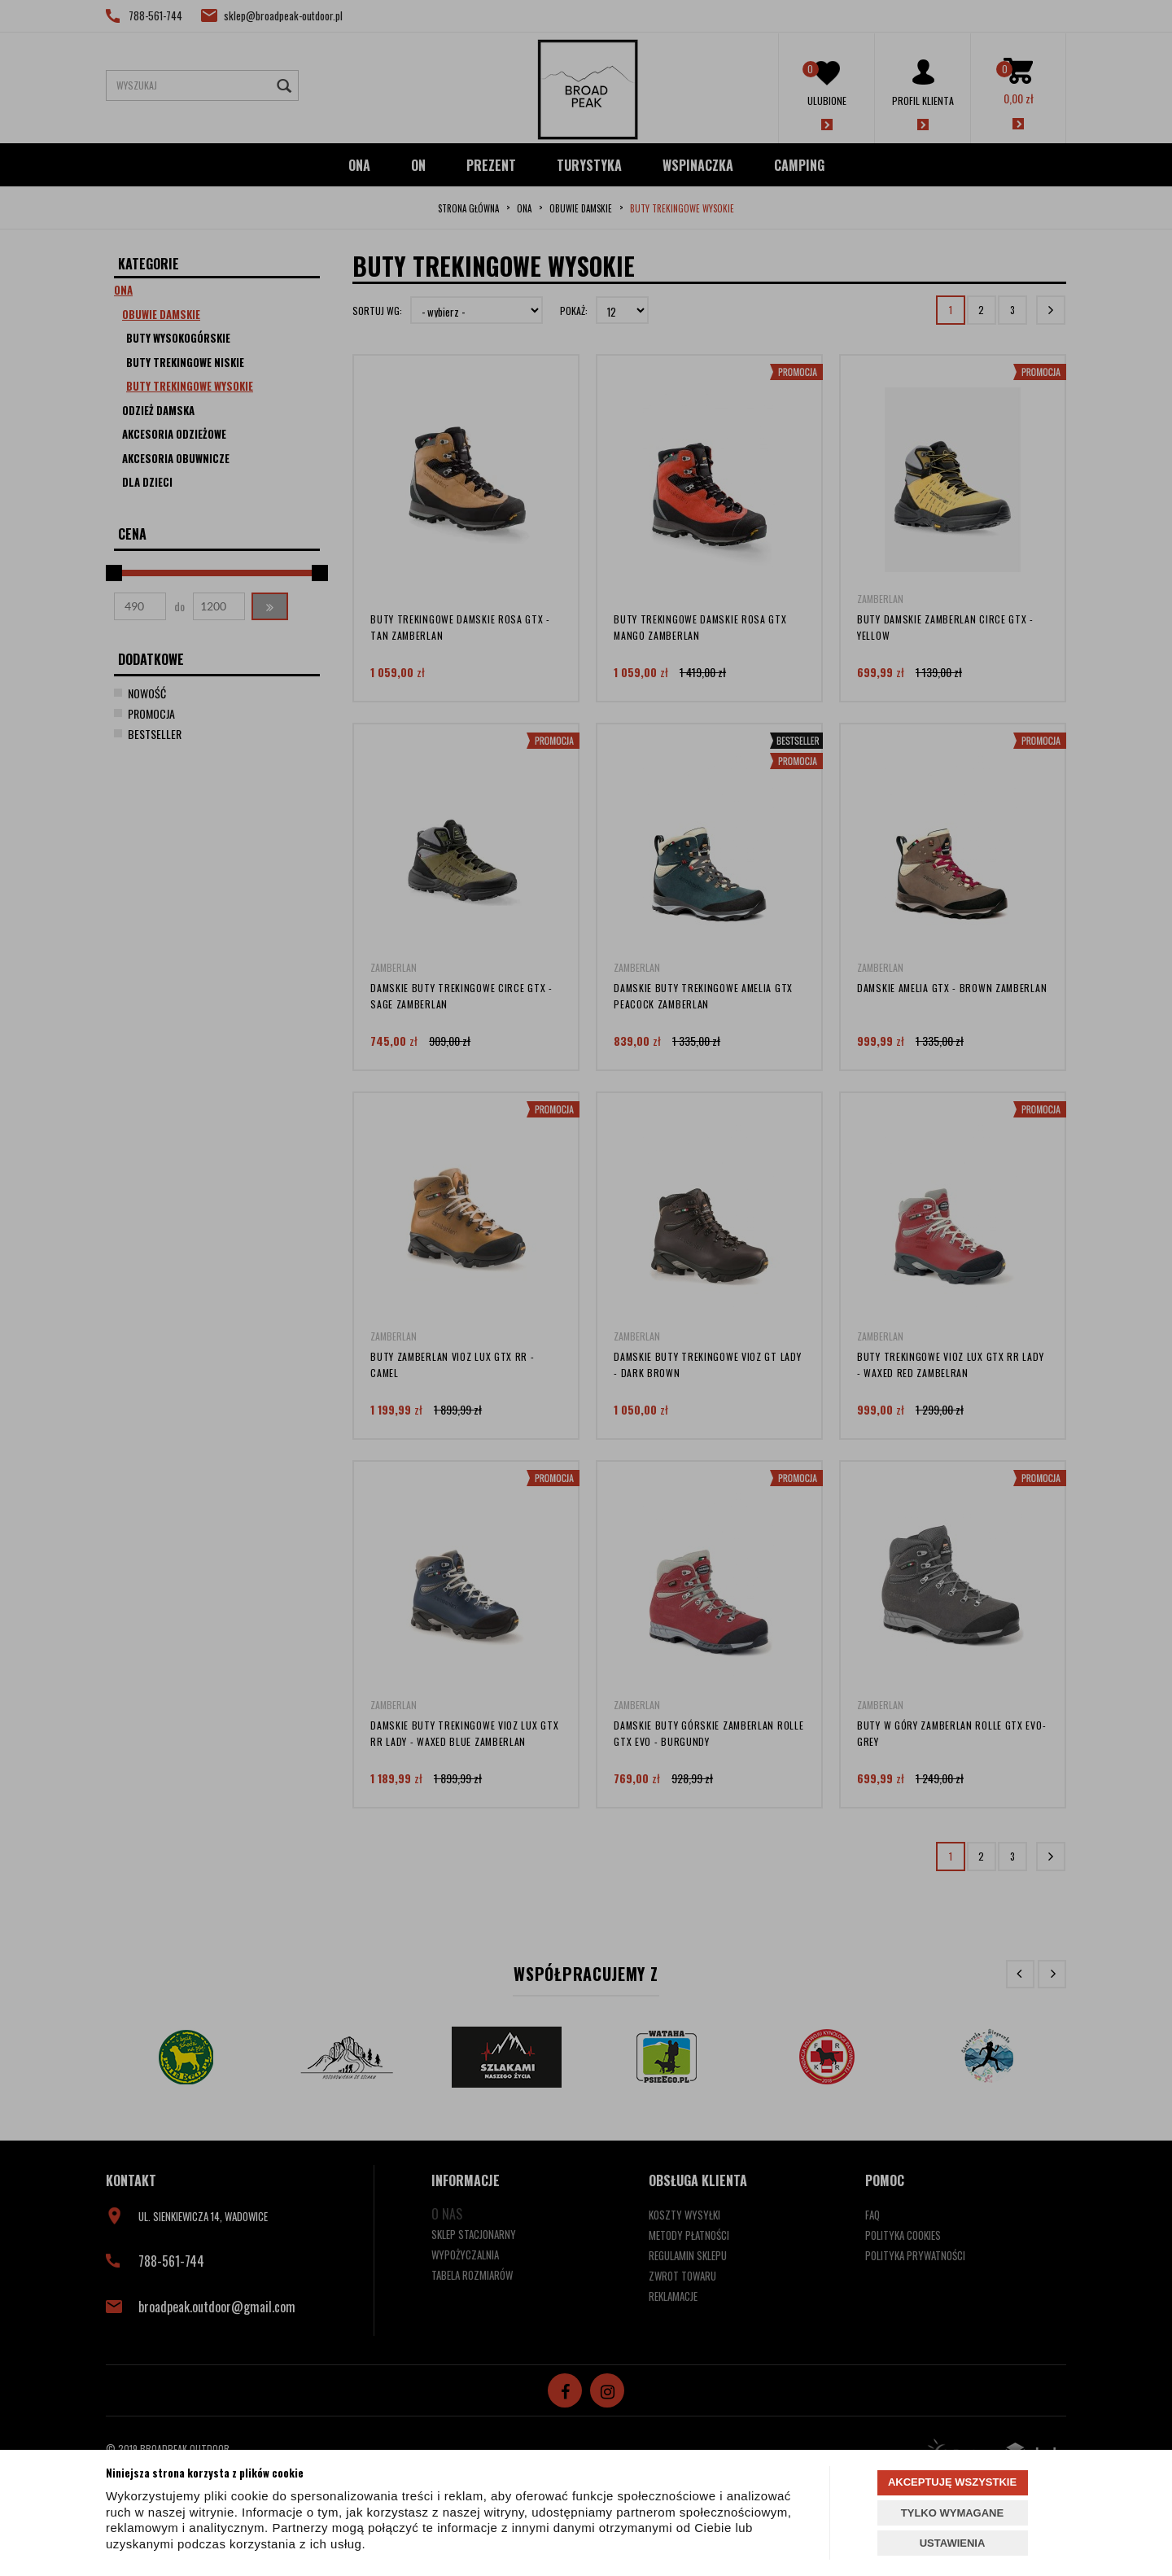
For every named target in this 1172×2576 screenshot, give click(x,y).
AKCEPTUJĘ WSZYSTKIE (952, 2482)
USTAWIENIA (953, 2543)
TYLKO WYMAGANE (952, 2513)
